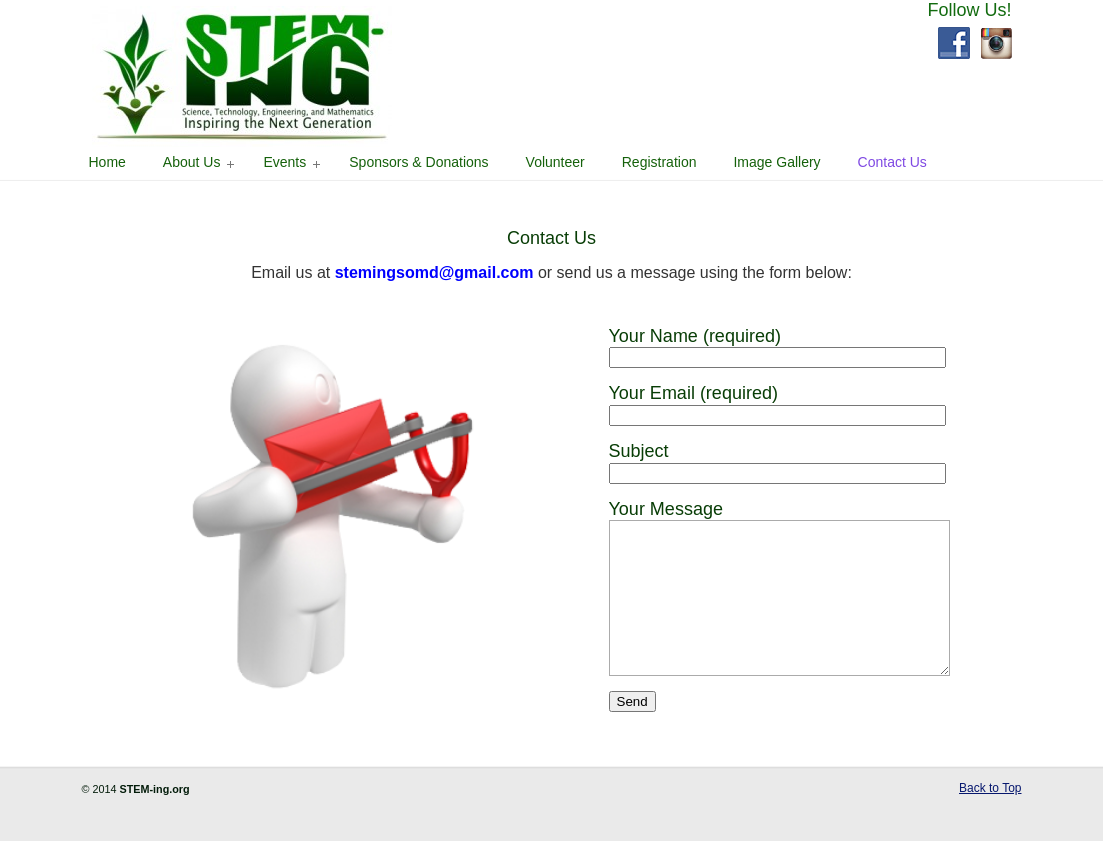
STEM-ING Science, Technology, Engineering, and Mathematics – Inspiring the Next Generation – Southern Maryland (242, 76)
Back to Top (990, 818)
